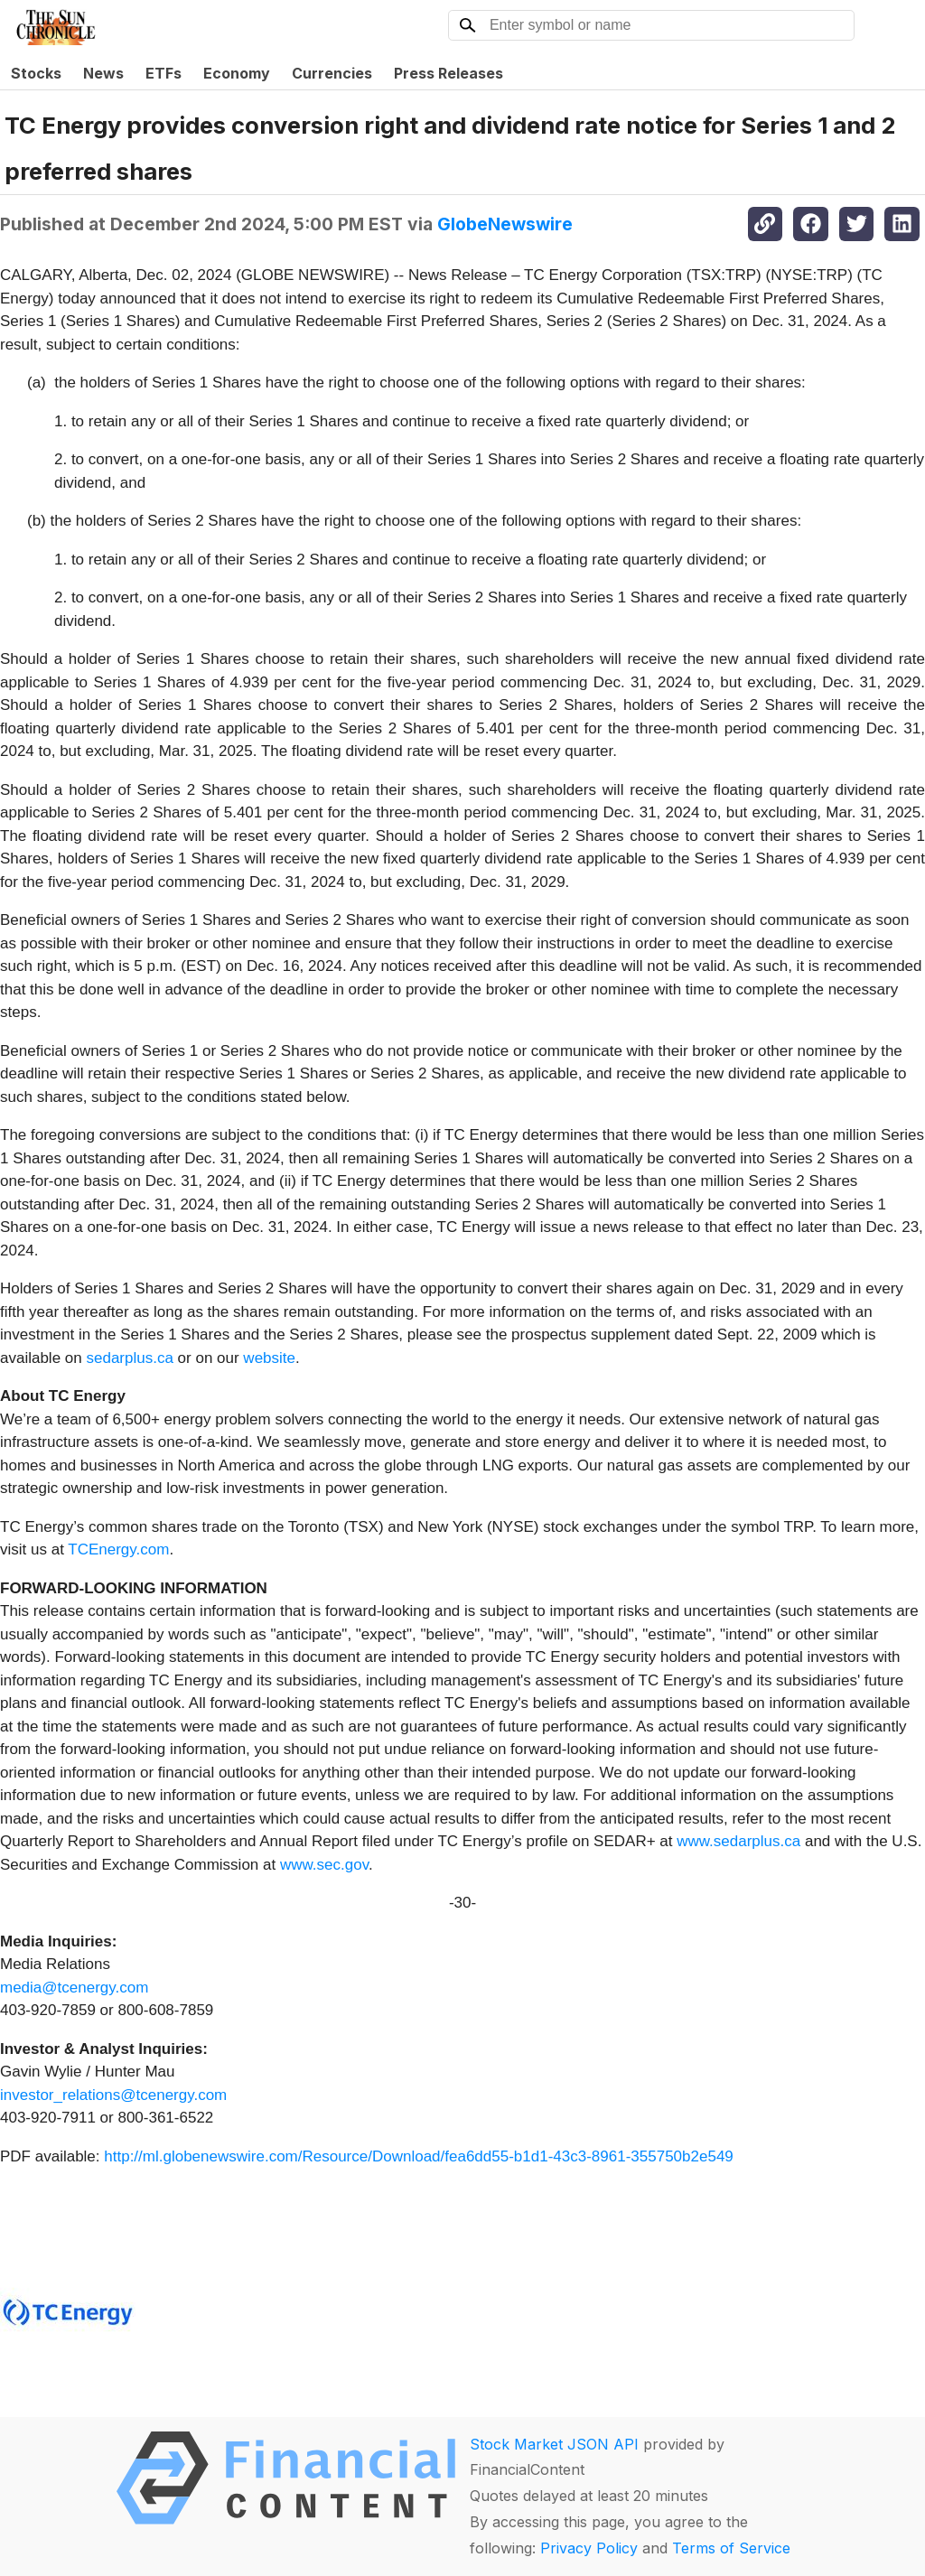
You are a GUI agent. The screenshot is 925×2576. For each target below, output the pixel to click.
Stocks (36, 73)
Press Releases (448, 73)
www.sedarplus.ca (738, 1841)
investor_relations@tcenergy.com (113, 2095)
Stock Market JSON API (554, 2444)
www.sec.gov (324, 1864)
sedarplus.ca (129, 1358)
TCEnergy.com (118, 1549)
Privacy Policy (589, 2548)
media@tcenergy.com (74, 1987)
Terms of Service (731, 2548)
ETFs (163, 73)
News (103, 73)
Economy (236, 73)
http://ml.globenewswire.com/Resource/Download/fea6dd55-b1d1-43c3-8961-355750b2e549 (418, 2156)
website (269, 1358)
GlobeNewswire (505, 224)
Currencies (332, 73)
